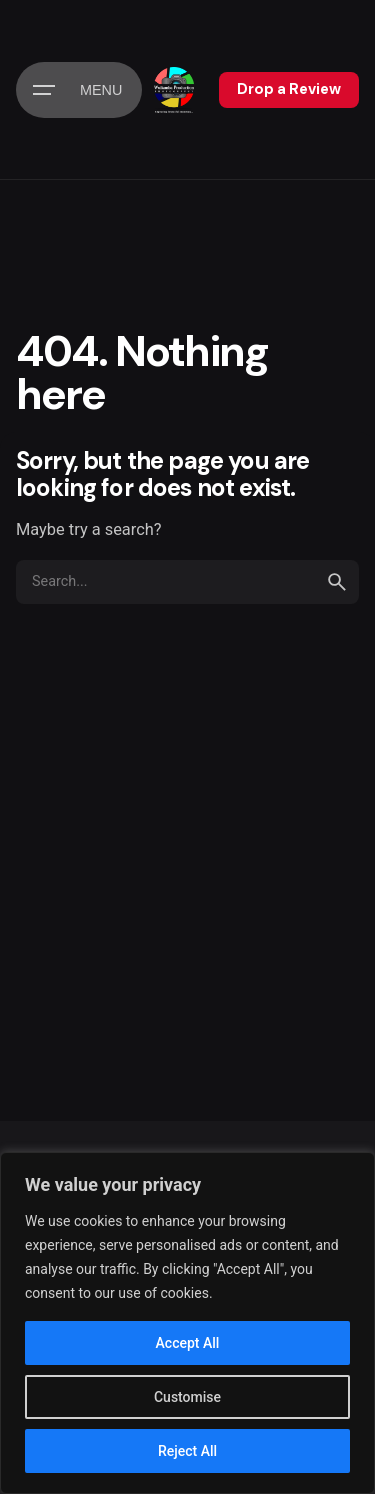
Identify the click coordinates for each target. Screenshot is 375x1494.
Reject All (187, 1451)
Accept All (188, 1343)
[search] (337, 582)
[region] (187, 1323)
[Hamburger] (79, 90)
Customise (187, 1397)
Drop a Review (289, 89)
